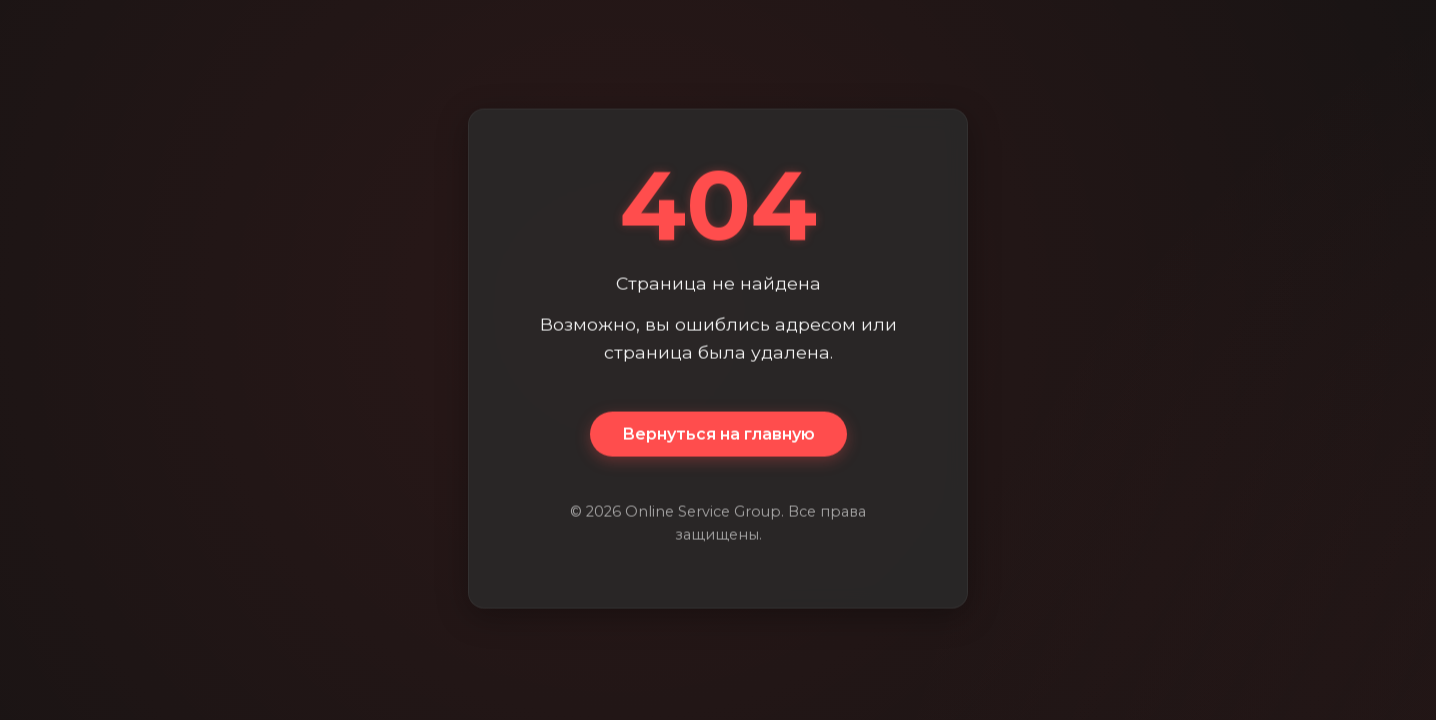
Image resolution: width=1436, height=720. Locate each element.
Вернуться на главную (718, 434)
